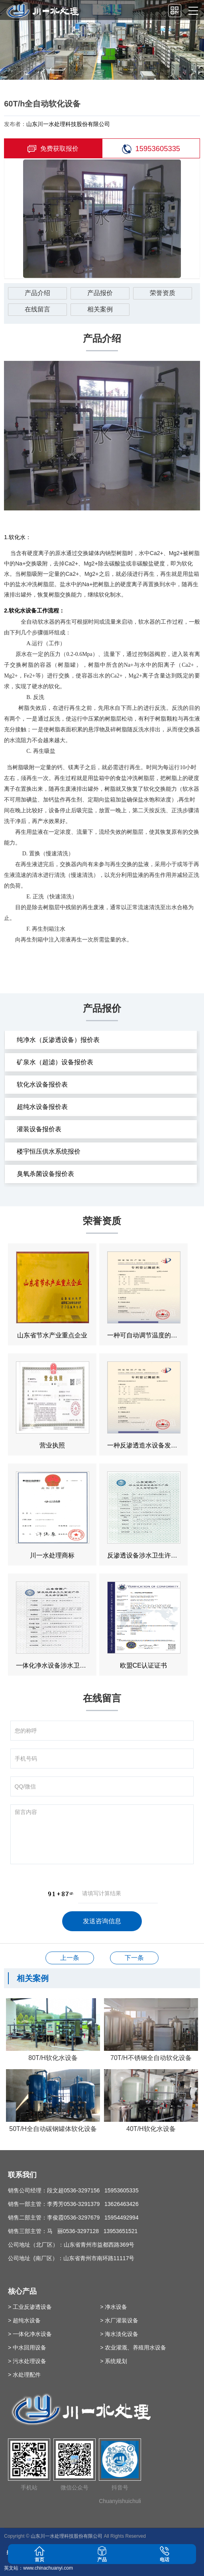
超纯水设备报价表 (42, 1106)
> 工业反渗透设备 (30, 2307)
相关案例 (100, 309)
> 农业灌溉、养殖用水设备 (133, 2347)
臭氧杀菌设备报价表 (45, 1173)
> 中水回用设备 (27, 2347)
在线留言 (37, 309)
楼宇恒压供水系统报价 (48, 1151)
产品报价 (100, 293)
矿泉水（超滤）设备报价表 (55, 1062)
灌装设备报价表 (39, 1129)
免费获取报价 (52, 149)
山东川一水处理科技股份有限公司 (68, 124)
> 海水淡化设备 (119, 2334)
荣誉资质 (162, 293)
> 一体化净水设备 (30, 2334)
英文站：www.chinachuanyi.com (38, 2568)
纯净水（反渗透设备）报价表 (58, 1039)
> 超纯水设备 (24, 2320)
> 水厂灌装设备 (119, 2320)
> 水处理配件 (24, 2374)
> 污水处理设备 (27, 2361)
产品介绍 (37, 293)
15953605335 (151, 149)
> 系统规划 (113, 2361)
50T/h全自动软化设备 (134, 1957)
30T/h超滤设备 (69, 1957)
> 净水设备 (113, 2307)
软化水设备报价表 (42, 1084)
